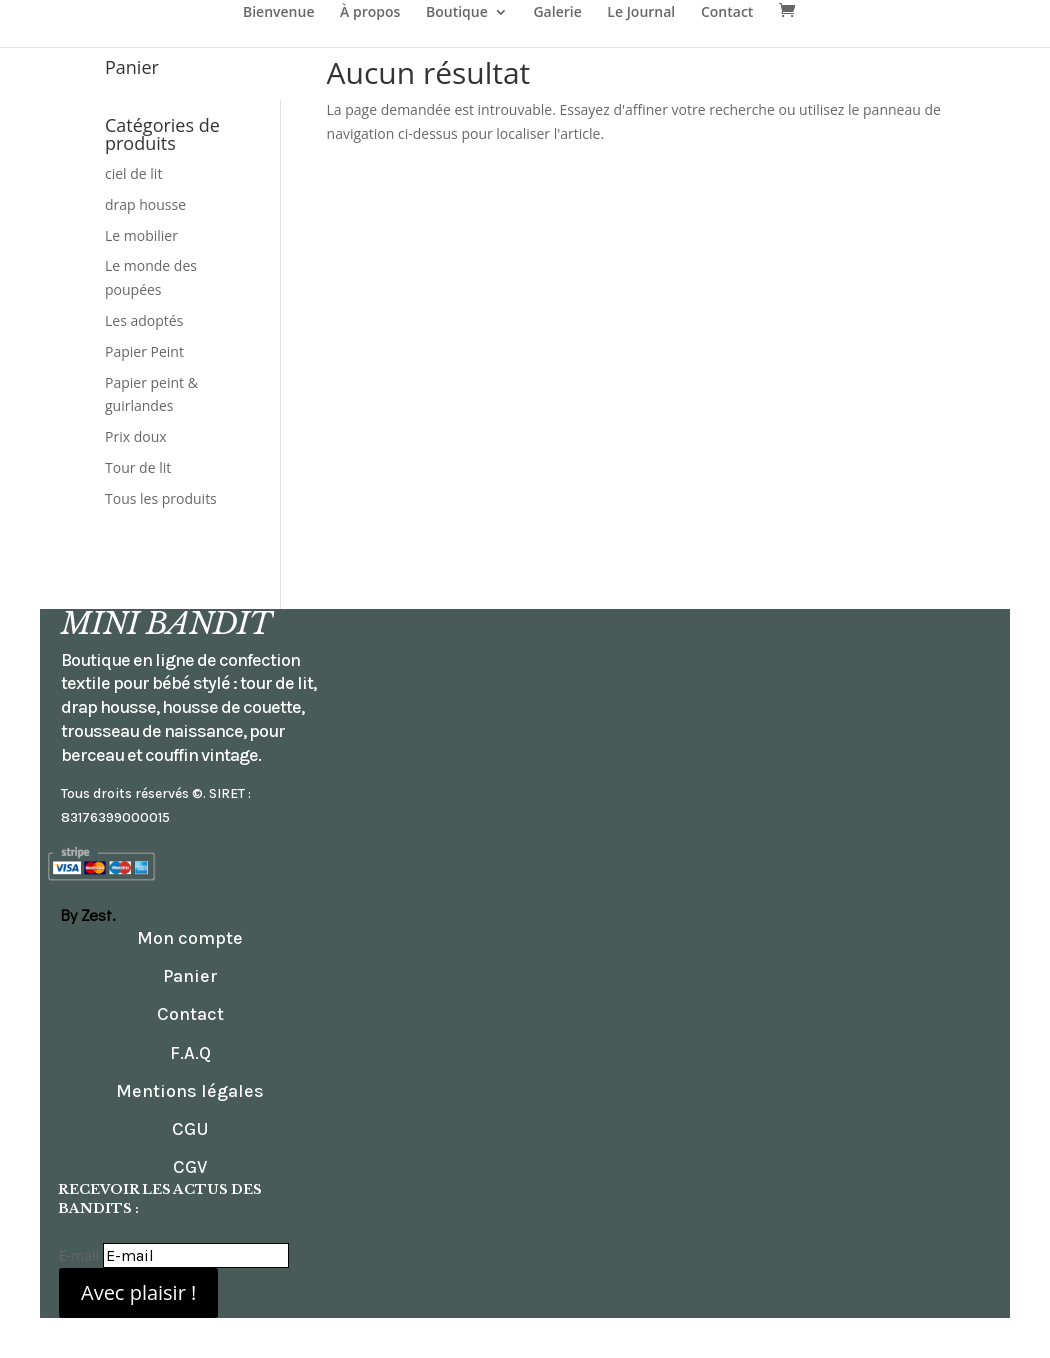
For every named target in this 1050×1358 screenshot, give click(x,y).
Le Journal (641, 13)
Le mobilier (141, 235)
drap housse (145, 204)
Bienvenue (279, 13)
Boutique (457, 13)
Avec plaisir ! (138, 1292)
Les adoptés (144, 320)
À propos (370, 13)
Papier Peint (144, 351)
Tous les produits (161, 498)
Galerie (557, 13)
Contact (727, 13)
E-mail (79, 1255)
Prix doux (136, 436)
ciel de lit (133, 173)
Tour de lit (138, 467)
